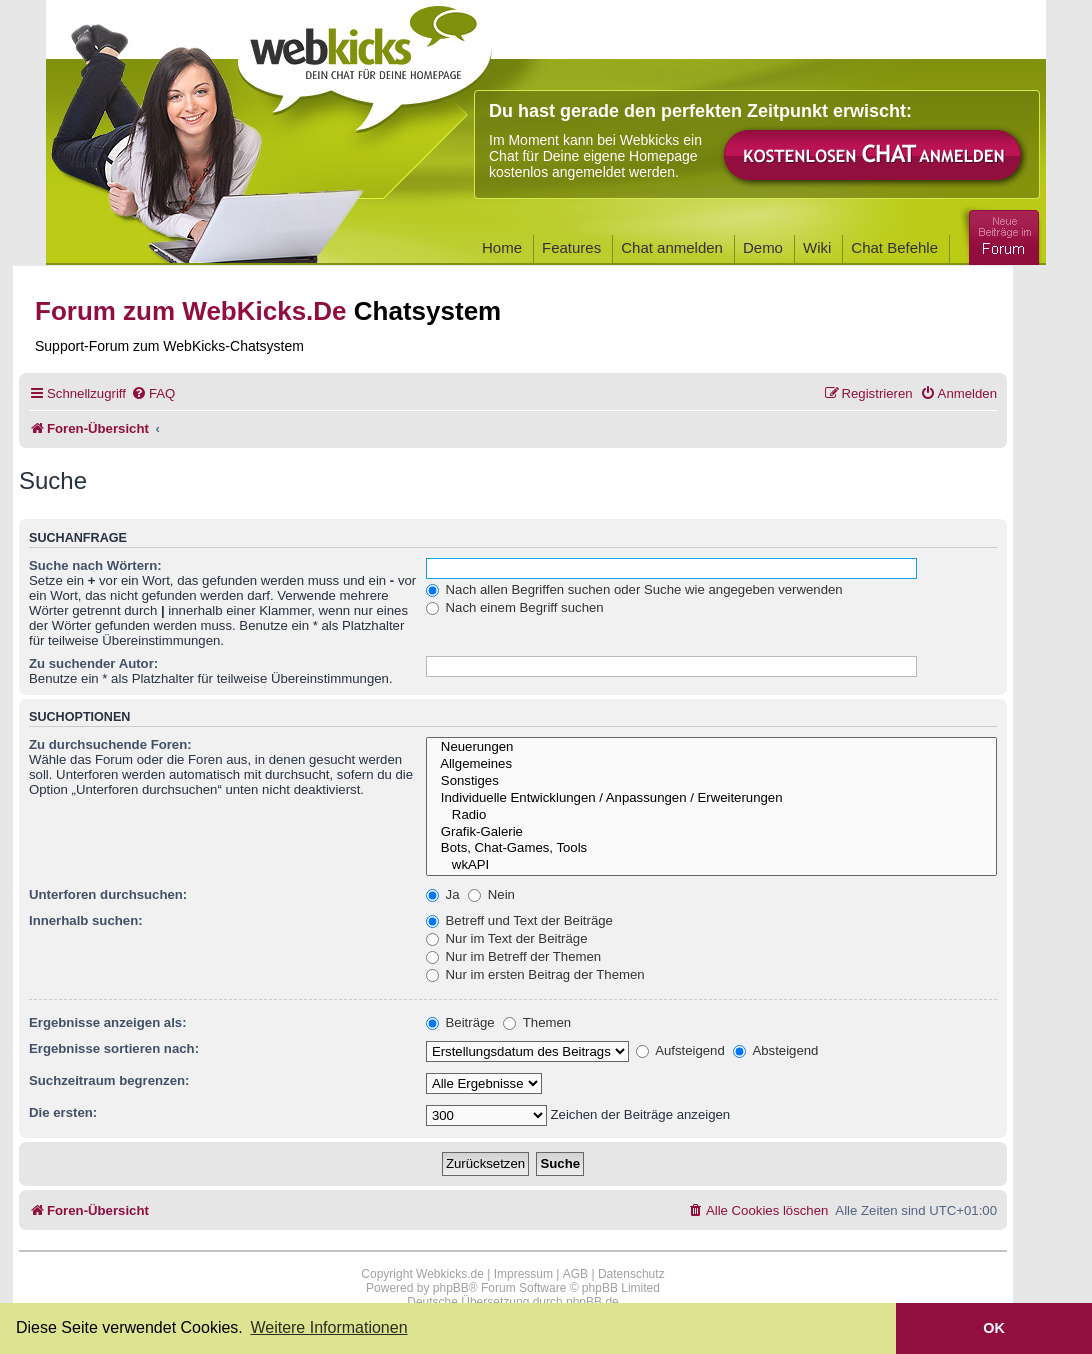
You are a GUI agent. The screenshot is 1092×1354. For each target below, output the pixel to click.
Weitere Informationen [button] (328, 1327)
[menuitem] (153, 393)
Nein (491, 894)
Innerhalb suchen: (86, 920)
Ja (443, 894)
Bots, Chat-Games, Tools (711, 848)
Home (502, 247)
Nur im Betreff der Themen (513, 956)
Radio (711, 815)
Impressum (523, 1274)
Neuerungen (711, 747)
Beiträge (460, 1022)
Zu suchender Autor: (93, 663)
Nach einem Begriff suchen (515, 607)
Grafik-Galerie (711, 832)
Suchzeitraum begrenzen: (109, 1080)
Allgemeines (711, 764)
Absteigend (775, 1050)
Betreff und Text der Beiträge (519, 920)
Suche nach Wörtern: (95, 565)
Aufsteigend (680, 1050)
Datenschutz (631, 1274)
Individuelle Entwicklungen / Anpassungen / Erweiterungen (711, 798)
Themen (537, 1022)
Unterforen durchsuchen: (108, 894)
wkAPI (711, 865)
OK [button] (994, 1328)
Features (571, 247)
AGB (575, 1274)
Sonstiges (711, 781)
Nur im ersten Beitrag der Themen (535, 974)
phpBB (451, 1288)
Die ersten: (63, 1112)
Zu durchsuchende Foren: (110, 744)
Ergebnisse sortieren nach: (114, 1048)
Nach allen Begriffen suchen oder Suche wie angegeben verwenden (634, 589)
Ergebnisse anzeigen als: (108, 1022)
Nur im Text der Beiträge (507, 938)
